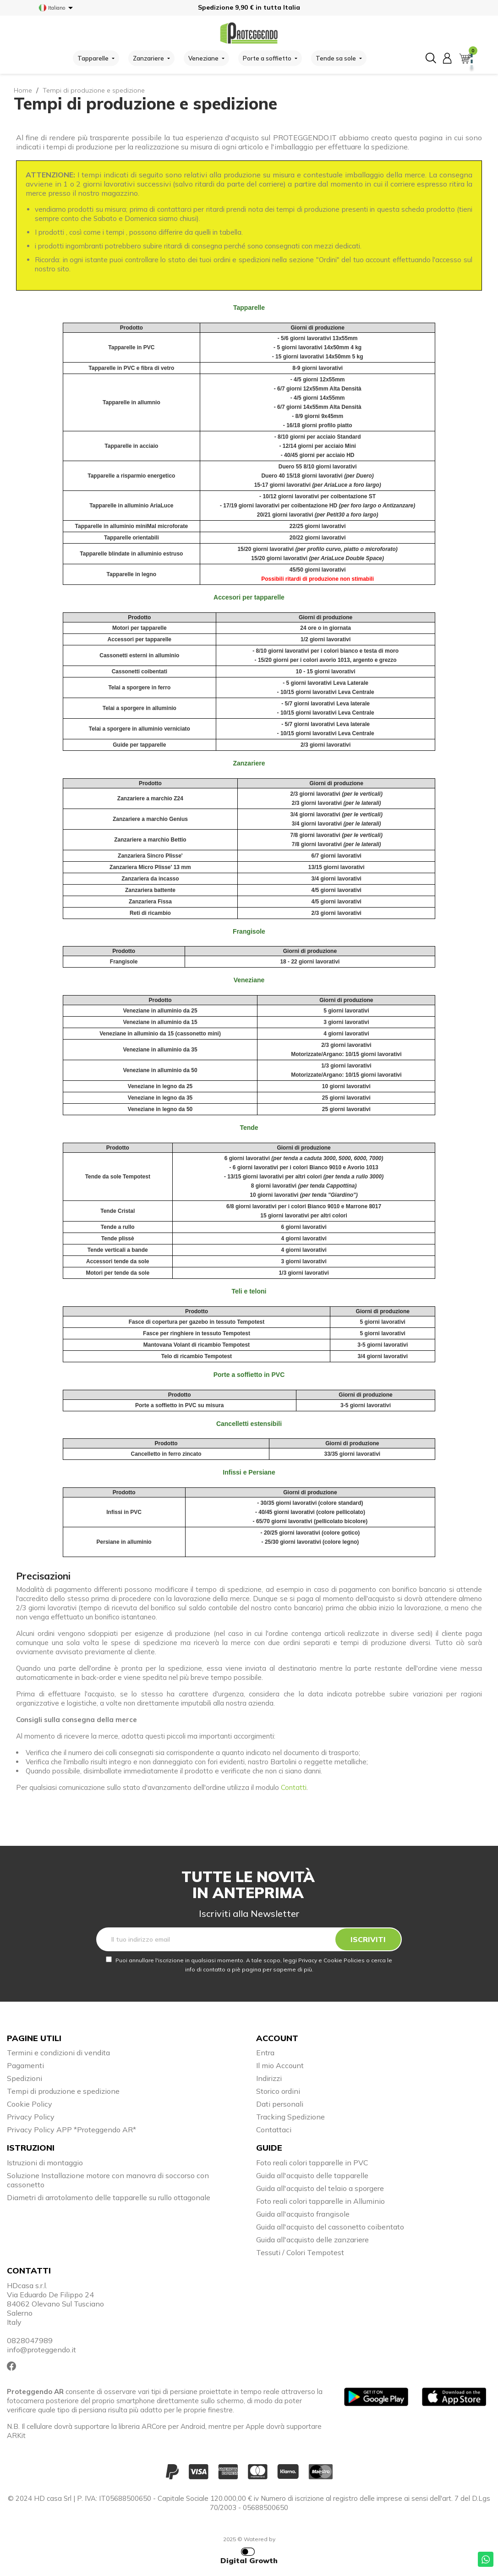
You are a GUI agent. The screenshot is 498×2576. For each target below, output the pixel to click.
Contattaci (273, 2129)
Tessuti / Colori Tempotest (300, 2252)
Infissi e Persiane (249, 1472)
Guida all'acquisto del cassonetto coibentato (330, 2226)
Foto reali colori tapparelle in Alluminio (320, 2201)
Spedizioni (24, 2078)
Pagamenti (25, 2065)
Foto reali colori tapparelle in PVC (312, 2162)
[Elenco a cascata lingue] (57, 7)
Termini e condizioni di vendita (58, 2052)
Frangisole (249, 931)
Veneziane (249, 980)
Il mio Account (280, 2065)
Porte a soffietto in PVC (249, 1374)
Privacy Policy (31, 2116)
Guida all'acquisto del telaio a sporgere (320, 2188)
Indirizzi (269, 2078)
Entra (265, 2052)
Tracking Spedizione (290, 2116)
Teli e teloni (249, 1291)
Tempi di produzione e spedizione (63, 2091)
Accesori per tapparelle (249, 597)
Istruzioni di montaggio (45, 2162)
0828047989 (30, 2340)
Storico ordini (278, 2091)
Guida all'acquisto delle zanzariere (312, 2239)
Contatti (293, 1787)
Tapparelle (249, 307)
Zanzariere (249, 763)
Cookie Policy (29, 2103)
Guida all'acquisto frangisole (303, 2213)
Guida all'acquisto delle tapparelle (312, 2175)
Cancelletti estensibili (249, 1423)
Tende (249, 1127)
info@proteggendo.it (41, 2349)
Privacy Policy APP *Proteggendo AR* (71, 2129)
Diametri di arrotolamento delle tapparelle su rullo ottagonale (108, 2197)
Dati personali (279, 2103)
